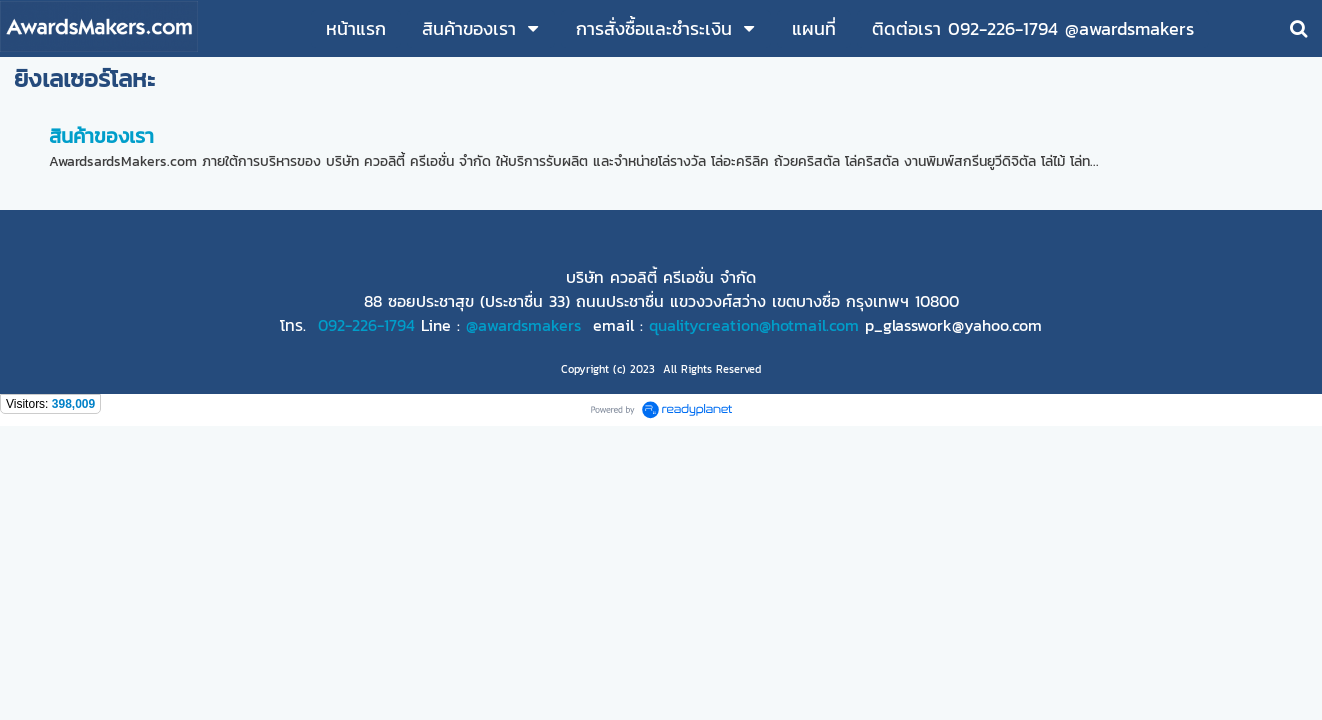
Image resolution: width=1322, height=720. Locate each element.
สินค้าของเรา (101, 136)
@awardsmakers (523, 325)
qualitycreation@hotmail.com (754, 325)
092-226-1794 (366, 325)
